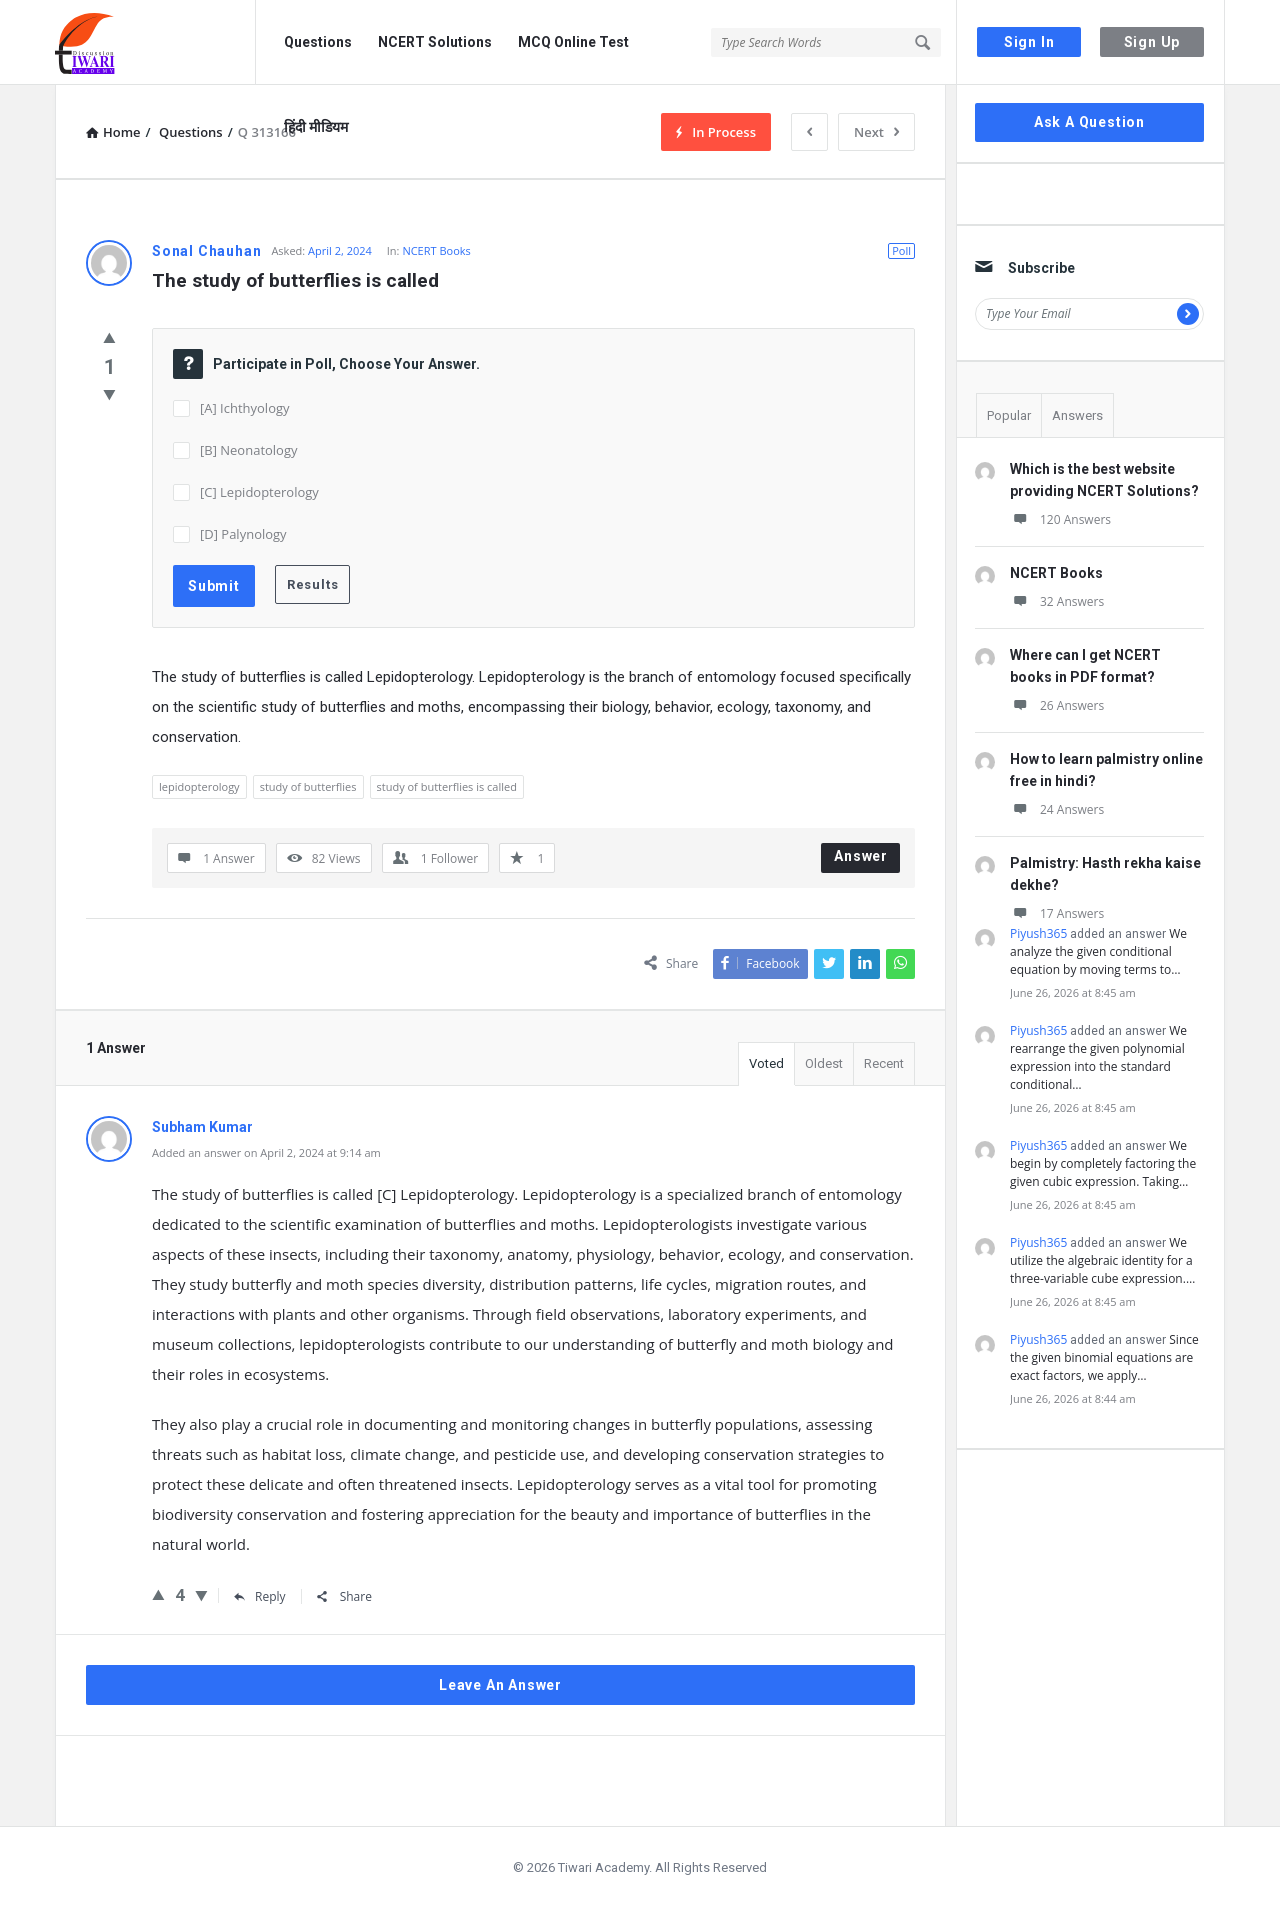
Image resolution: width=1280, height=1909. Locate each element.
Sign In (1029, 42)
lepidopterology (199, 786)
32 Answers (1057, 601)
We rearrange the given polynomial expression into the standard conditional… (1098, 1057)
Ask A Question (1089, 122)
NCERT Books (436, 250)
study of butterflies (308, 786)
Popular (1009, 415)
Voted (766, 1063)
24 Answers (1057, 809)
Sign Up (1152, 42)
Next (876, 132)
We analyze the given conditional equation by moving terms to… (1098, 951)
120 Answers (1060, 519)
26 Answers (1057, 705)
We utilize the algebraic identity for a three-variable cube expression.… (1102, 1260)
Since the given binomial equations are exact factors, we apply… (1104, 1357)
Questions (318, 42)
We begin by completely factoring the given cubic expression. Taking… (1103, 1163)
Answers (1077, 415)
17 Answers (1057, 913)
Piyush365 (1038, 933)
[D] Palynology (243, 534)
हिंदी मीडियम (316, 127)
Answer (861, 856)
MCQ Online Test (573, 42)
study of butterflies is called (447, 786)
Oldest (824, 1063)
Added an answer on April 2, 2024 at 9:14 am (266, 1152)
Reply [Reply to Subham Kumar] (260, 1596)
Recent (884, 1063)
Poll (901, 250)
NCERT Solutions (435, 42)
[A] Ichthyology (245, 408)
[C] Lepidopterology (259, 492)
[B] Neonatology (249, 450)
